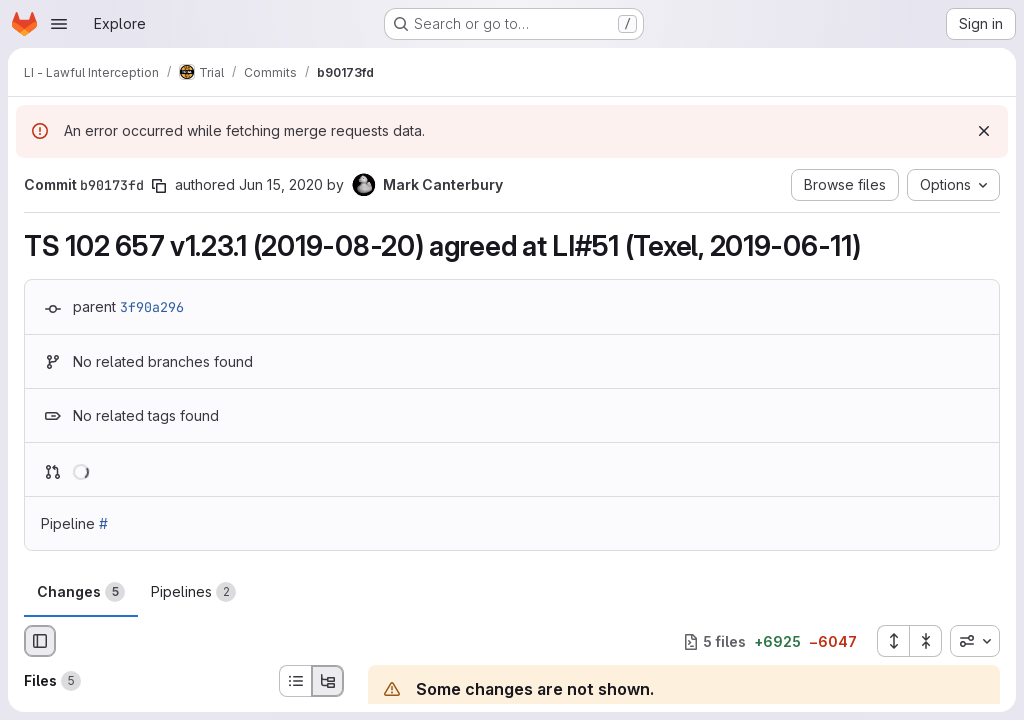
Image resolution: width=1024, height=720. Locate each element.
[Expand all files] (893, 641)
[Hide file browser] (40, 641)
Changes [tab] (81, 592)
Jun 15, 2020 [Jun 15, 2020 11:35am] (281, 184)
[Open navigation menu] (59, 24)
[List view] (295, 681)
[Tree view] (328, 681)
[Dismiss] (984, 131)
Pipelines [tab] (193, 592)
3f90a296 (152, 307)
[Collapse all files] (926, 641)
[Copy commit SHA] (159, 186)
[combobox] (975, 641)
